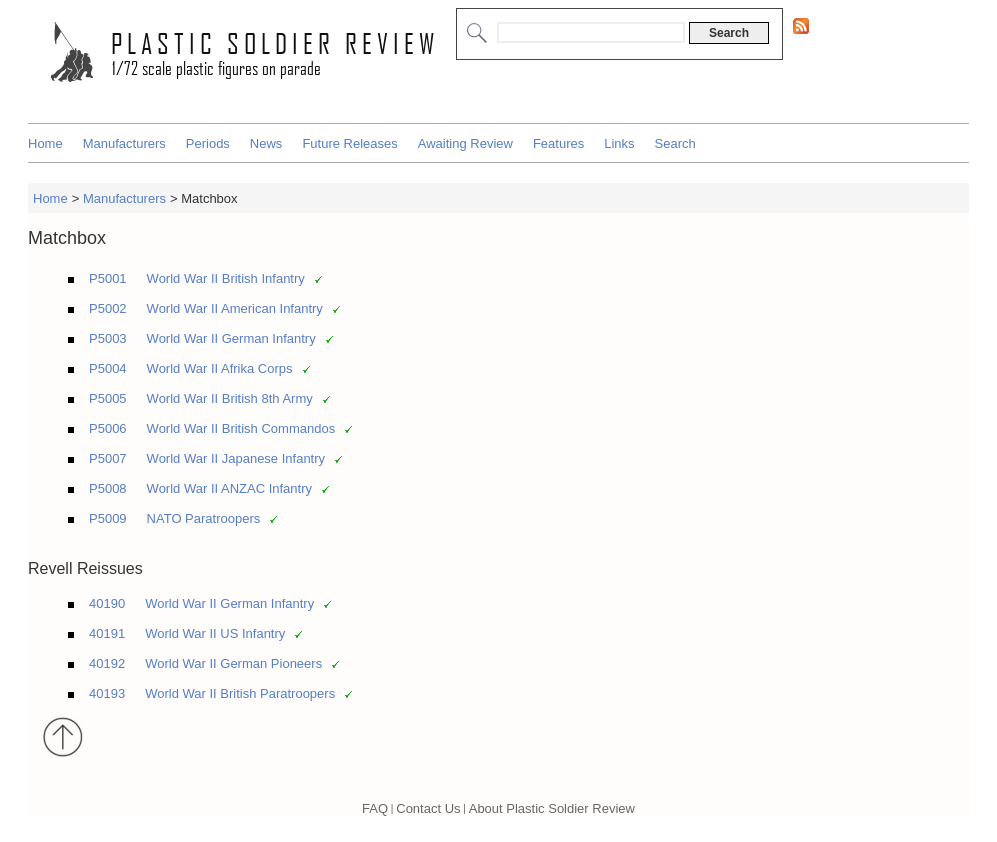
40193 (107, 693)
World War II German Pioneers (233, 663)
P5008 (108, 488)
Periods (208, 143)
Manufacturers (124, 143)
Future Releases (349, 143)
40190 (107, 603)
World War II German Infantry (231, 338)
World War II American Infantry (235, 308)
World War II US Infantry (215, 633)
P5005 (108, 398)
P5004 (108, 368)
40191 (107, 633)
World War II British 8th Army (230, 398)
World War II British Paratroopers (240, 693)
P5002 (108, 308)
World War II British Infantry (226, 278)
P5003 (108, 338)
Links (619, 143)
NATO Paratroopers (204, 518)
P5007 (108, 458)
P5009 (108, 518)
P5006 (108, 428)
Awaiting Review (465, 143)
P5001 (108, 278)
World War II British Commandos (241, 428)
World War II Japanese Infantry (236, 458)
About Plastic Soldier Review (552, 808)
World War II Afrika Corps (220, 368)
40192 (107, 663)
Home (45, 143)
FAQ (375, 808)
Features (558, 143)
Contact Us (428, 808)
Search (675, 143)
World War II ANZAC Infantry (229, 488)
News (266, 143)
